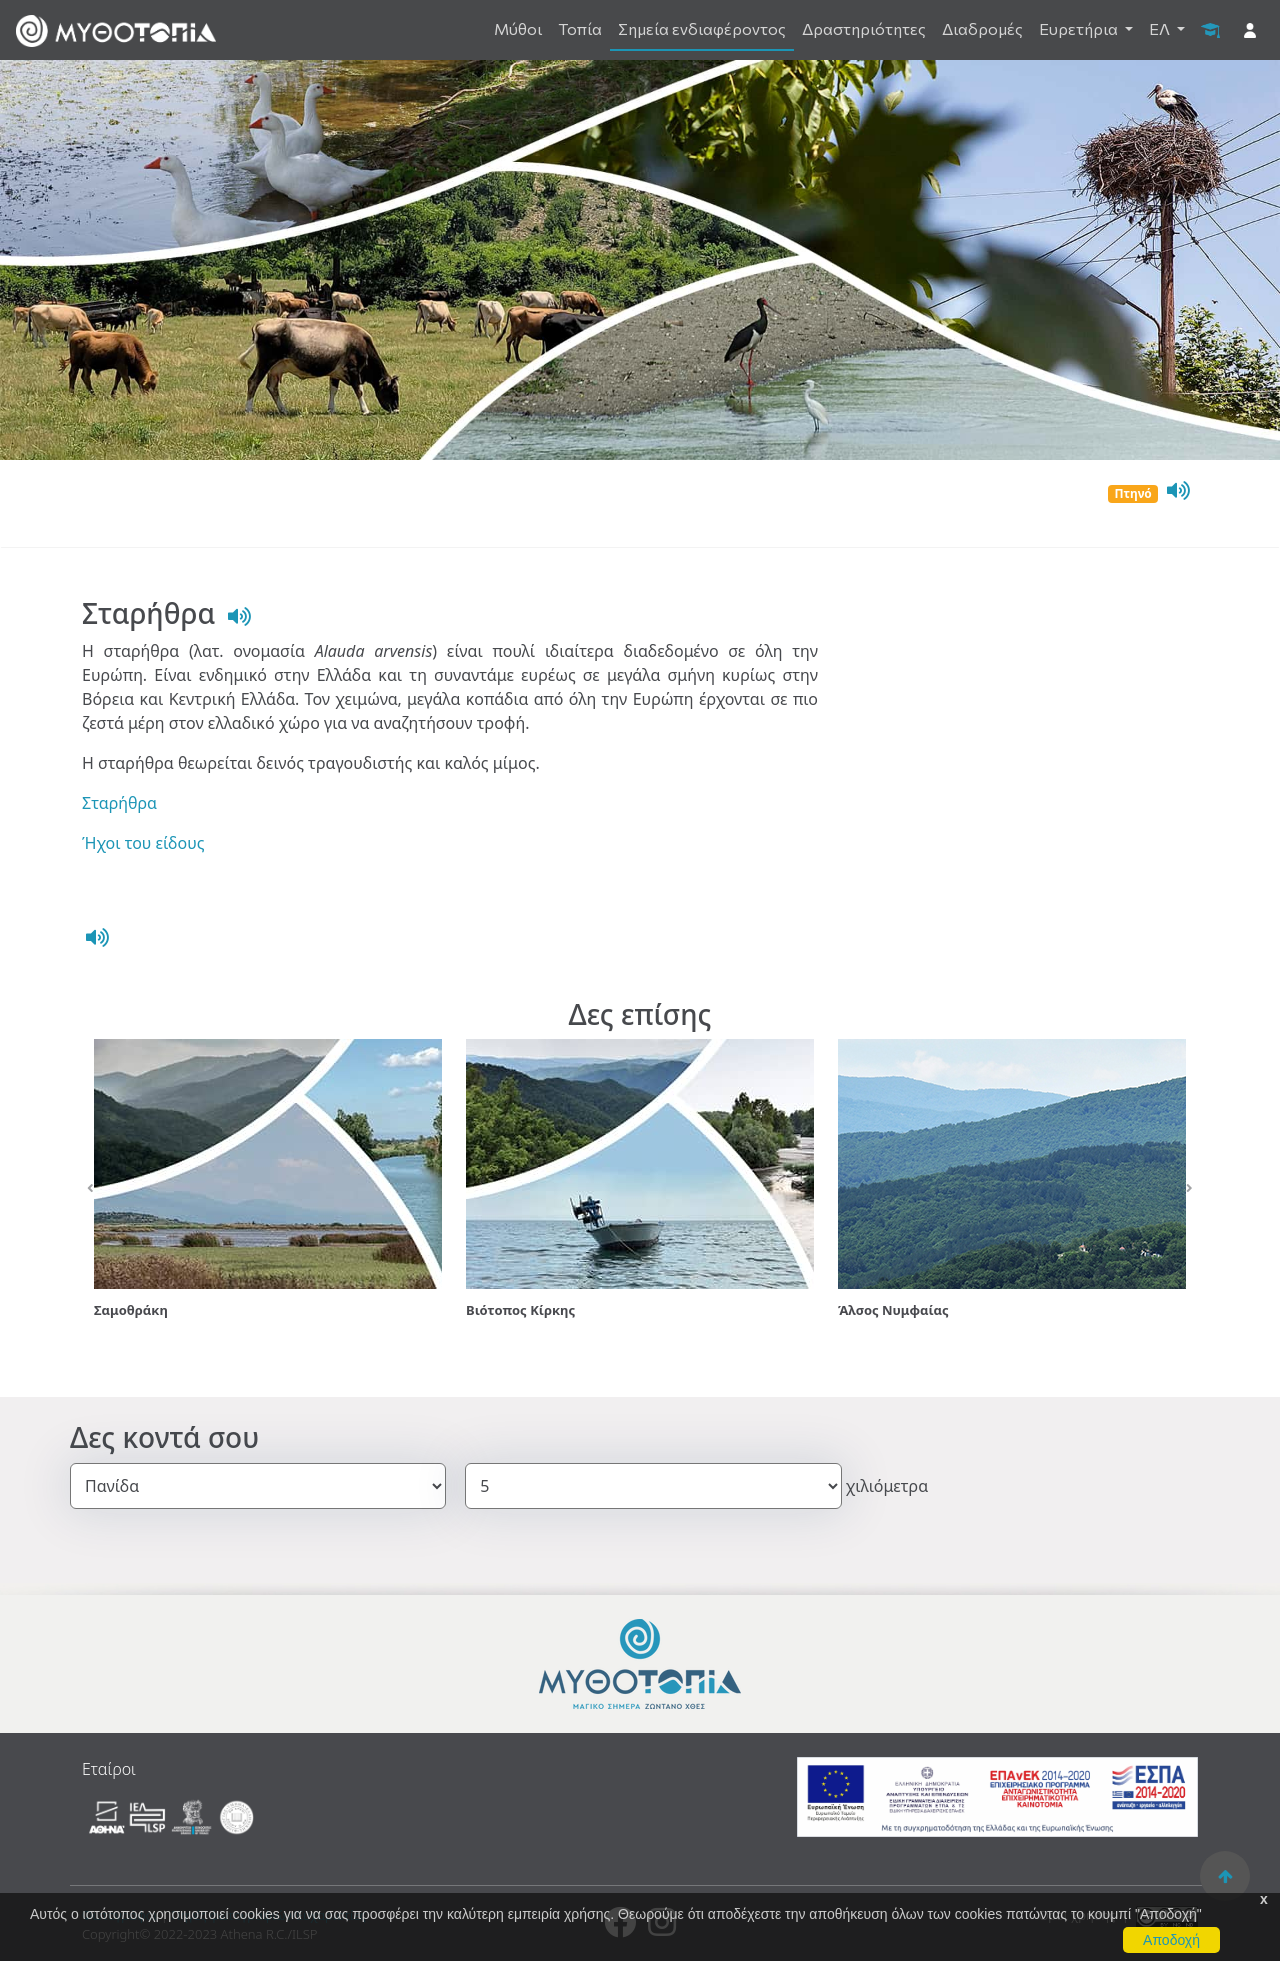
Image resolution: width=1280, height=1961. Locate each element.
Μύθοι (518, 28)
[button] (90, 1188)
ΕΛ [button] (1161, 28)
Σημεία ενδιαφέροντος (702, 28)
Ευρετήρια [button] (1080, 28)
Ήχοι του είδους (143, 843)
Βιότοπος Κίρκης (520, 1310)
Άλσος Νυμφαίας (893, 1310)
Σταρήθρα (119, 803)
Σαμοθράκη (131, 1310)
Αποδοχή (1171, 1940)
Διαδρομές (982, 28)
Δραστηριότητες (864, 28)
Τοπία (580, 28)
